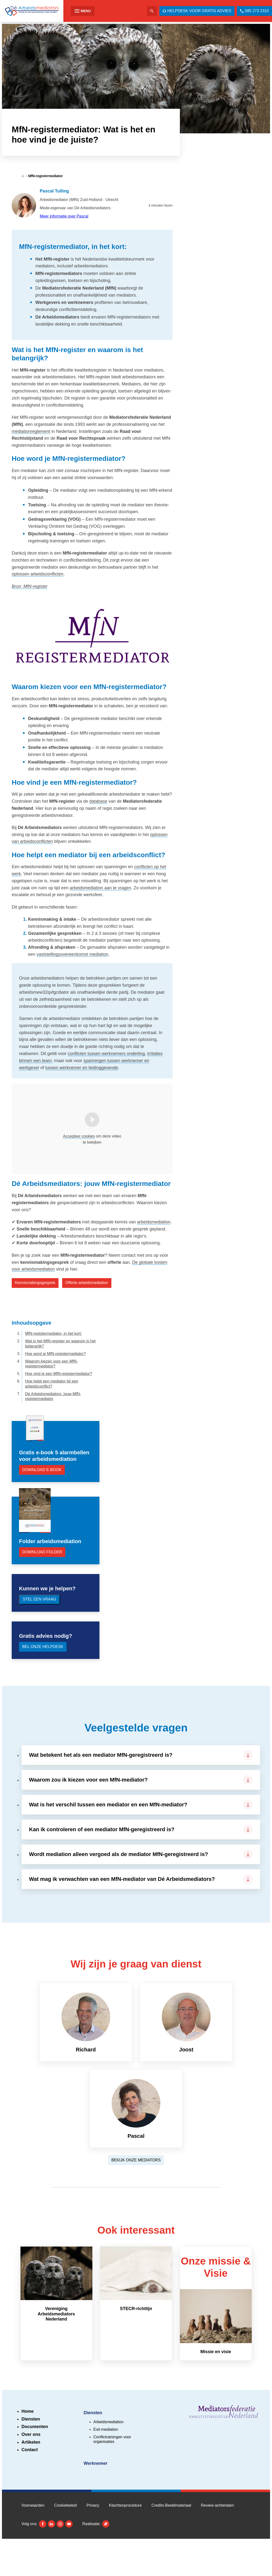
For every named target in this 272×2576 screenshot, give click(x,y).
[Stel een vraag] (39, 1599)
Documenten (34, 2426)
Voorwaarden (32, 2505)
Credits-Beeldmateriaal (171, 2505)
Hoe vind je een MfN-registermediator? (58, 1374)
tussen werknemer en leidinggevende (81, 1067)
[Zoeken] (152, 11)
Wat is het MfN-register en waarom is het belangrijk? (60, 1343)
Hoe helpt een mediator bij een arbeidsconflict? (51, 1383)
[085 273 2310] (254, 11)
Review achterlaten (217, 2505)
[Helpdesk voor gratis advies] (196, 11)
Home (27, 2411)
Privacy (93, 2505)
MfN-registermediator (45, 176)
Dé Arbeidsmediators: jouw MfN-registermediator (53, 1396)
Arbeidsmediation (108, 2422)
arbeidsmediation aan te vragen (100, 887)
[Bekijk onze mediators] (136, 2160)
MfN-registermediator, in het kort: (53, 1333)
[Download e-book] (42, 1470)
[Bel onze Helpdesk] (43, 1647)
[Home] (22, 176)
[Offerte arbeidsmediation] (86, 1283)
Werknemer (95, 2463)
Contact (29, 2449)
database (98, 801)
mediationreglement (31, 431)
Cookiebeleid (65, 2505)
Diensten (30, 2419)
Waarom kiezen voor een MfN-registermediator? (51, 1363)
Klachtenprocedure (125, 2505)
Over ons (30, 2434)
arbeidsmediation (153, 1222)
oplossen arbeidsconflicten (37, 574)
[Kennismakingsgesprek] (35, 1283)
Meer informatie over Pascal (64, 216)
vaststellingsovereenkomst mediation (72, 954)
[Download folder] (42, 1552)
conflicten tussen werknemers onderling (106, 1053)
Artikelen (30, 2442)
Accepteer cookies (79, 1136)
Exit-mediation (105, 2429)
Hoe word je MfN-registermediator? (55, 1354)
